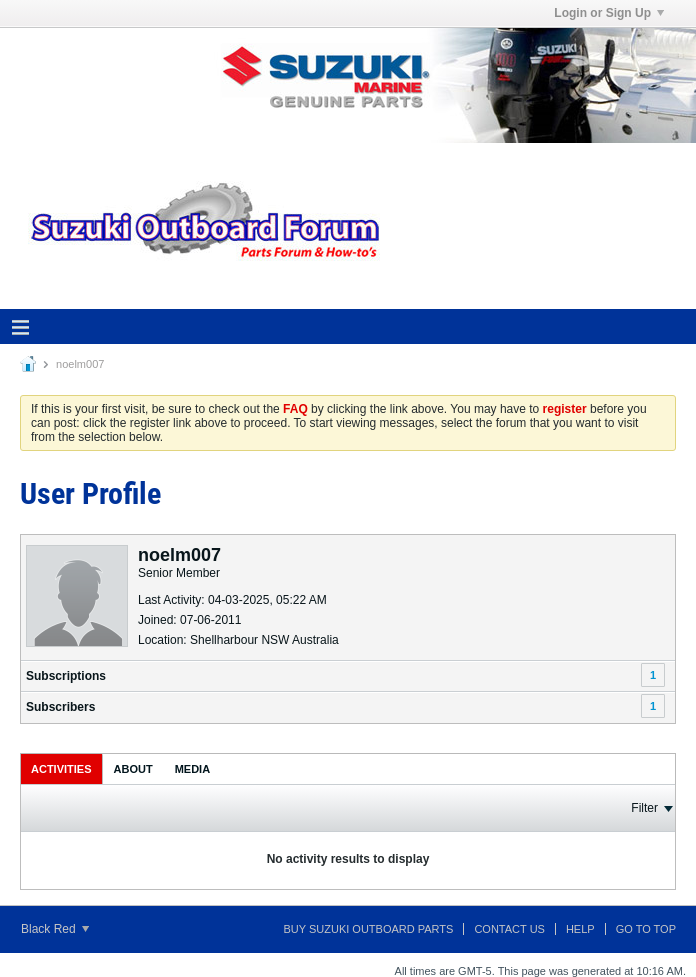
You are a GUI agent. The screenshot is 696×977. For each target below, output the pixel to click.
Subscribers (60, 707)
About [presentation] (133, 769)
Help (580, 929)
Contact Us (509, 929)
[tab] (61, 768)
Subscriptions (66, 676)
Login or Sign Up (609, 13)
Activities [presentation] (61, 769)
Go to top (646, 929)
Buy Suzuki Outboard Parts (369, 929)
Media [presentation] (192, 769)
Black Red (55, 929)
